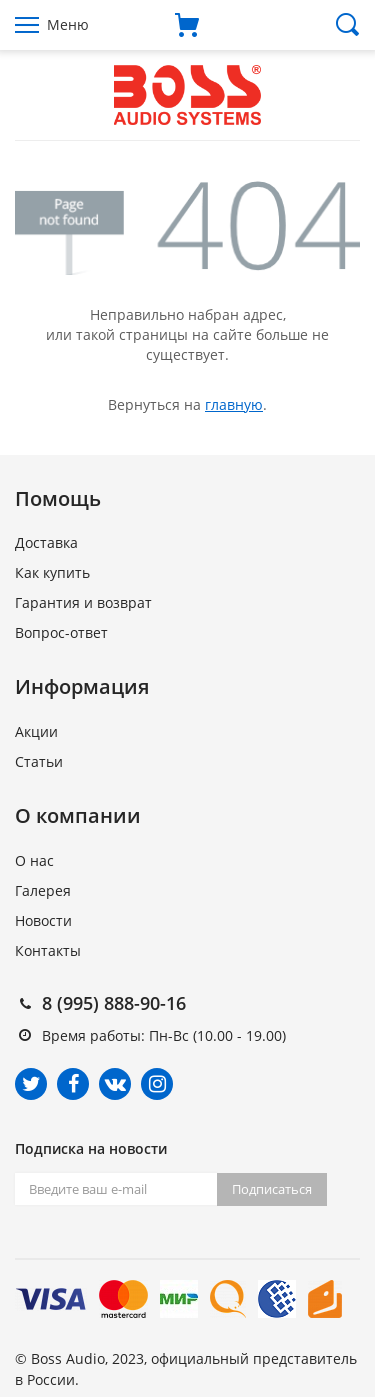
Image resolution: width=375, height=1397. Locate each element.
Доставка (46, 542)
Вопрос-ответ (61, 632)
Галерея (43, 890)
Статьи (39, 761)
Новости (43, 920)
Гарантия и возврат (83, 602)
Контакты (48, 950)
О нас (34, 860)
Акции (36, 731)
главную (234, 404)
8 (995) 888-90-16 (114, 1003)
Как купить (52, 572)
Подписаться (272, 1189)
